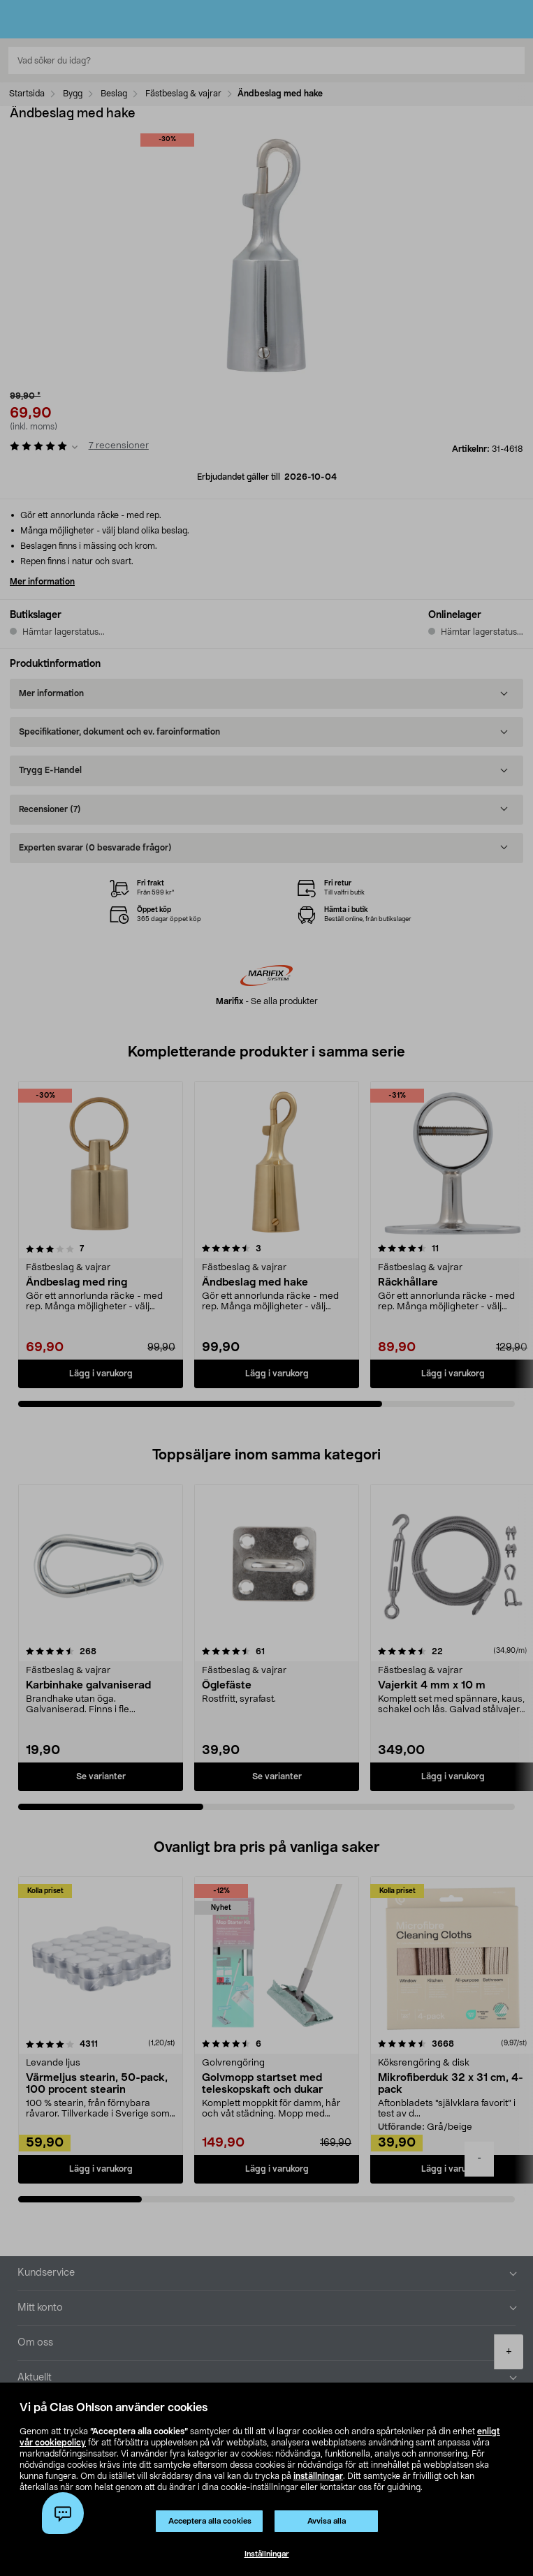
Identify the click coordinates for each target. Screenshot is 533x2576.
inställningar (318, 2476)
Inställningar (266, 2554)
